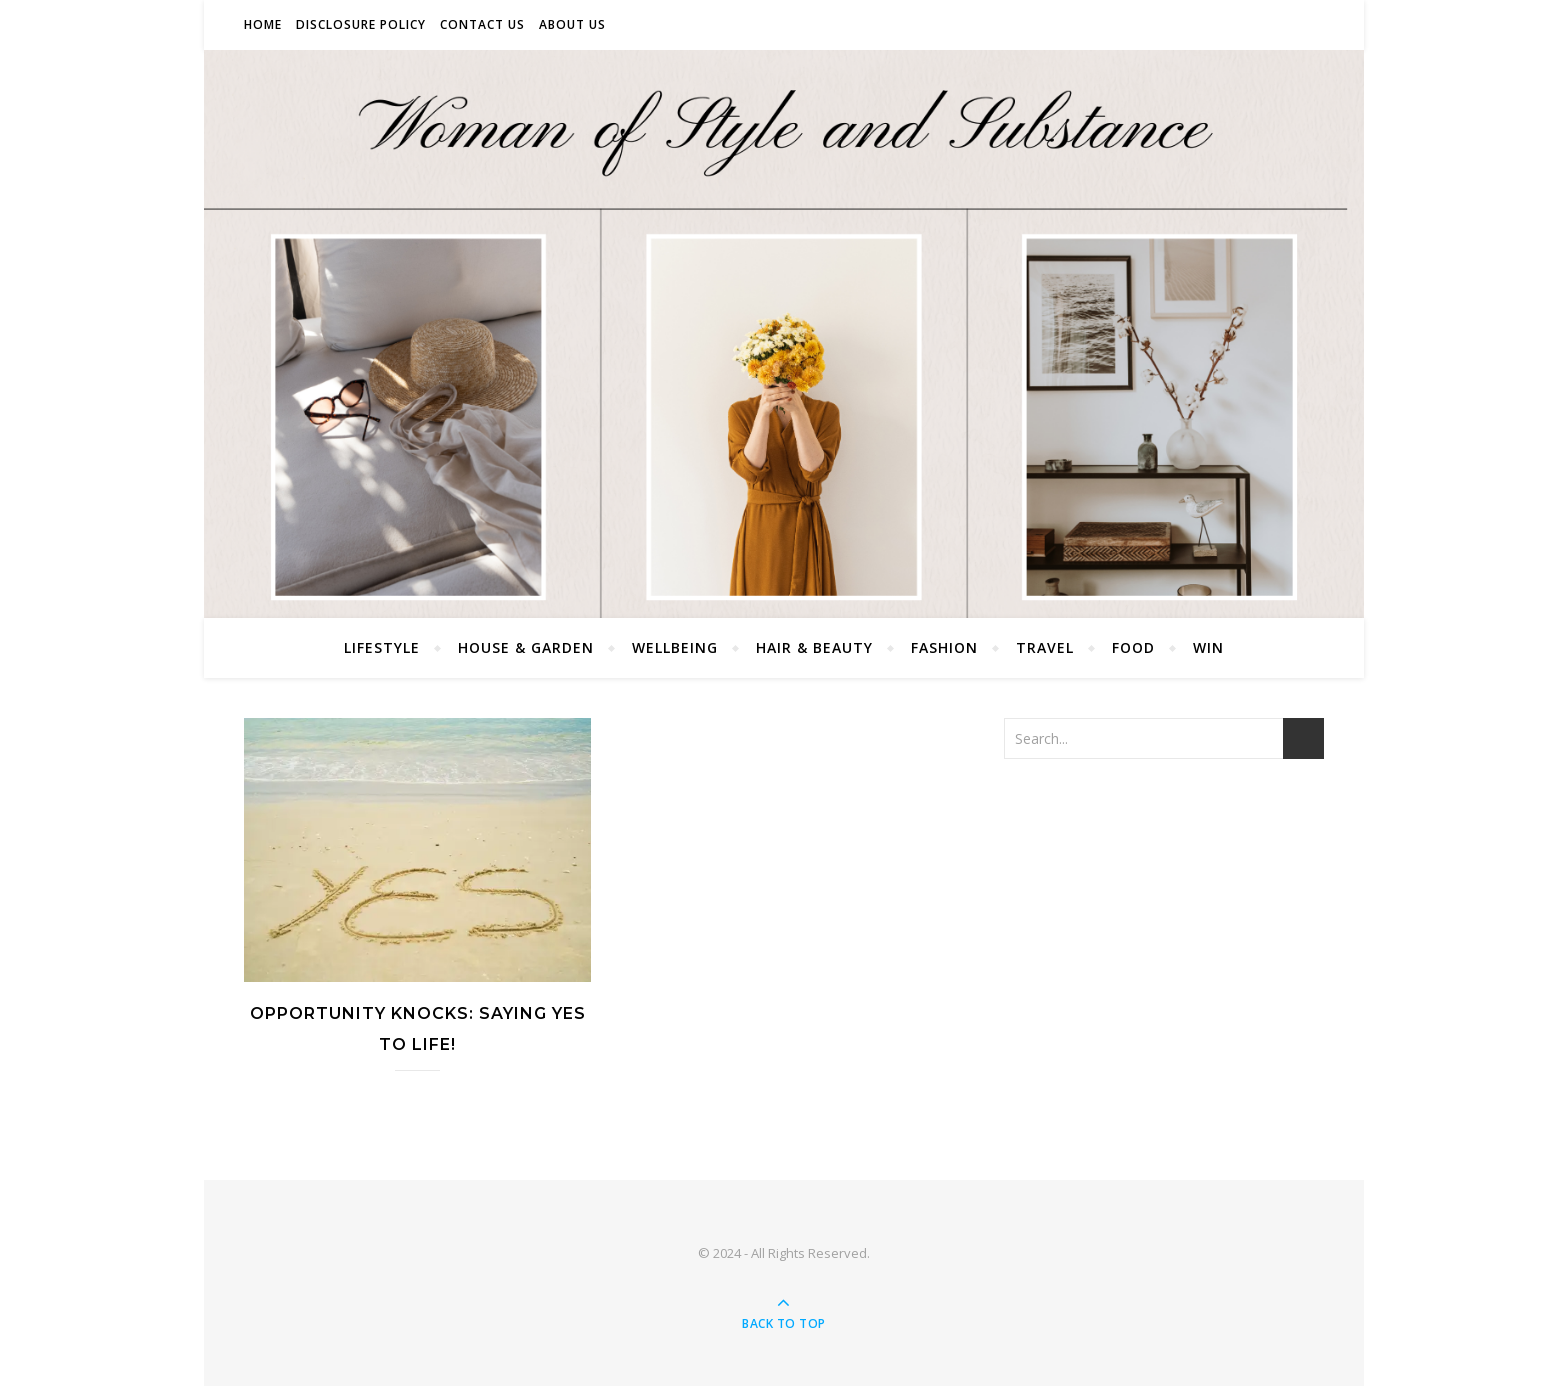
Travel (1045, 647)
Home (263, 24)
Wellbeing (675, 647)
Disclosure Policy (361, 24)
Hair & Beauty (814, 647)
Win (1208, 647)
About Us (572, 24)
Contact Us (482, 24)
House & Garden (526, 647)
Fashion (944, 647)
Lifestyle (382, 647)
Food (1133, 647)
